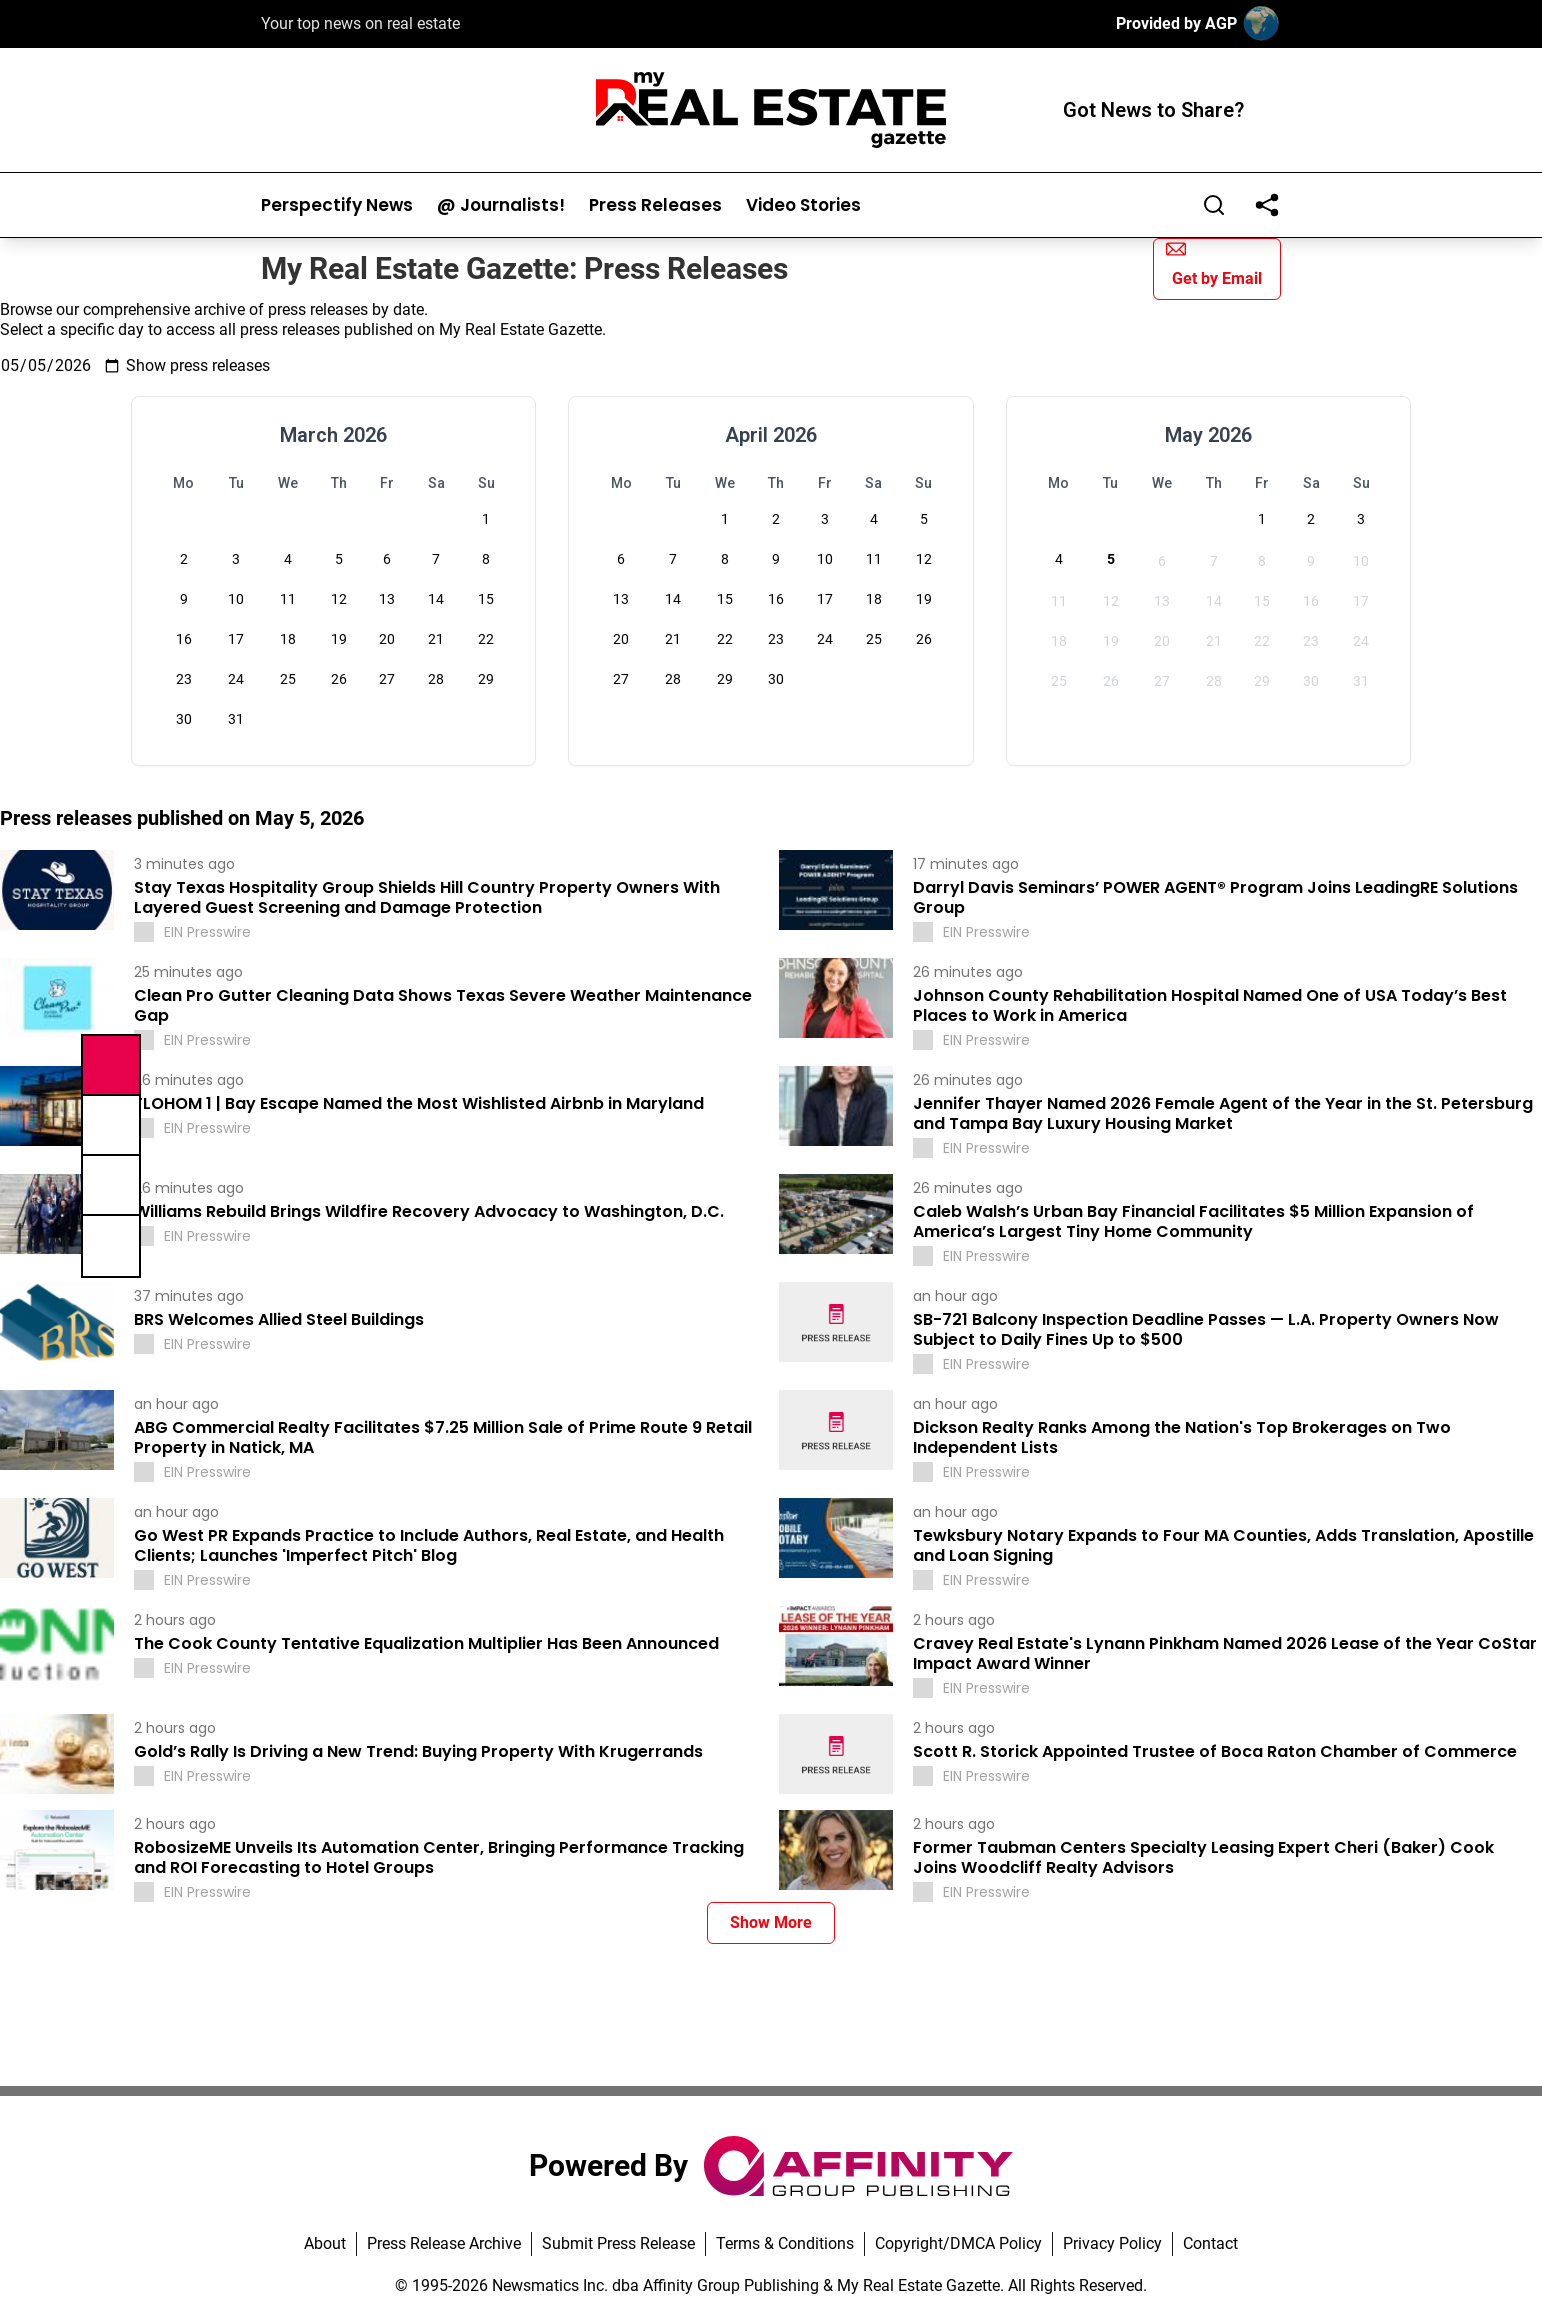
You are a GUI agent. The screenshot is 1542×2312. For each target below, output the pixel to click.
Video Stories (803, 205)
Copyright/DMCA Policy (958, 2243)
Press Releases (655, 205)
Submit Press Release (618, 2243)
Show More (771, 1922)
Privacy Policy (1112, 2243)
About (325, 2243)
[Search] (1214, 205)
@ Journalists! (501, 205)
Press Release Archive (444, 2243)
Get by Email (1214, 263)
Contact (1210, 2243)
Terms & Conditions (785, 2243)
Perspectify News (337, 205)
